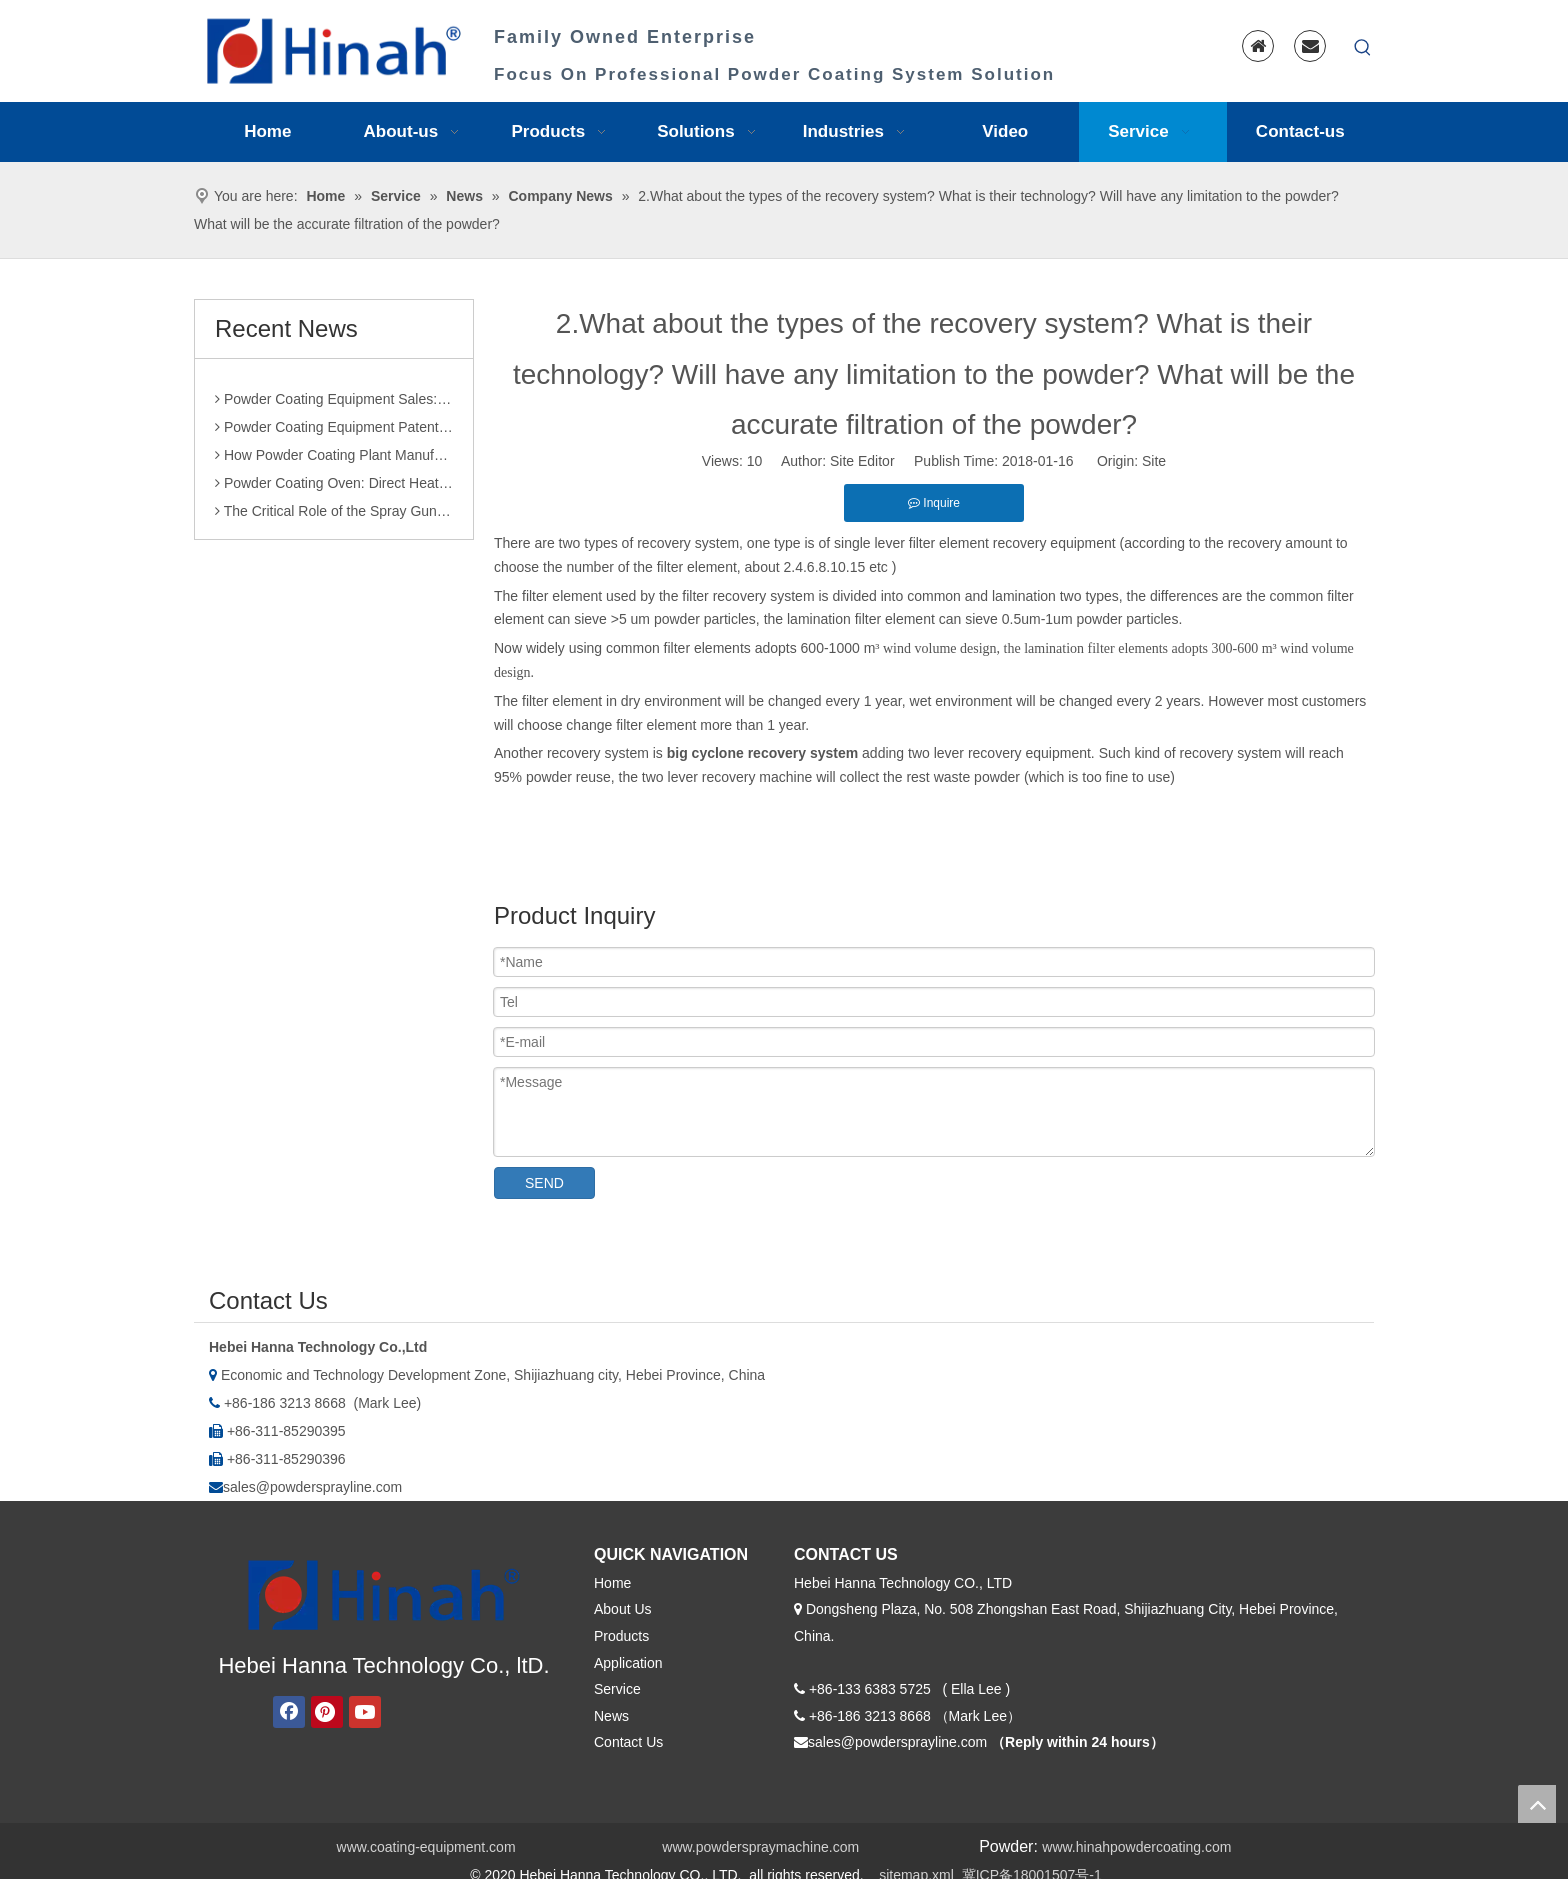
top (1537, 1804)
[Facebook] (289, 1712)
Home (612, 1583)
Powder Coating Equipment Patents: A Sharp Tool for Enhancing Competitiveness (334, 436)
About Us (623, 1609)
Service (617, 1689)
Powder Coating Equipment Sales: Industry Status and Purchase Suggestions (334, 408)
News (611, 1716)
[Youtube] (365, 1712)
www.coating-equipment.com (426, 1847)
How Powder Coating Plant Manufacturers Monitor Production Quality (334, 464)
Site (1154, 461)
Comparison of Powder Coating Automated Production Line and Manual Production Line (334, 380)
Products (621, 1636)
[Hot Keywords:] (1363, 48)
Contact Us (628, 1742)
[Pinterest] (327, 1712)
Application (628, 1663)
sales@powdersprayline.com (312, 1487)
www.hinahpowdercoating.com (1136, 1847)
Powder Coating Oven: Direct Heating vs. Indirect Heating (334, 492)
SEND (544, 1183)
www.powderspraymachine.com (760, 1847)
